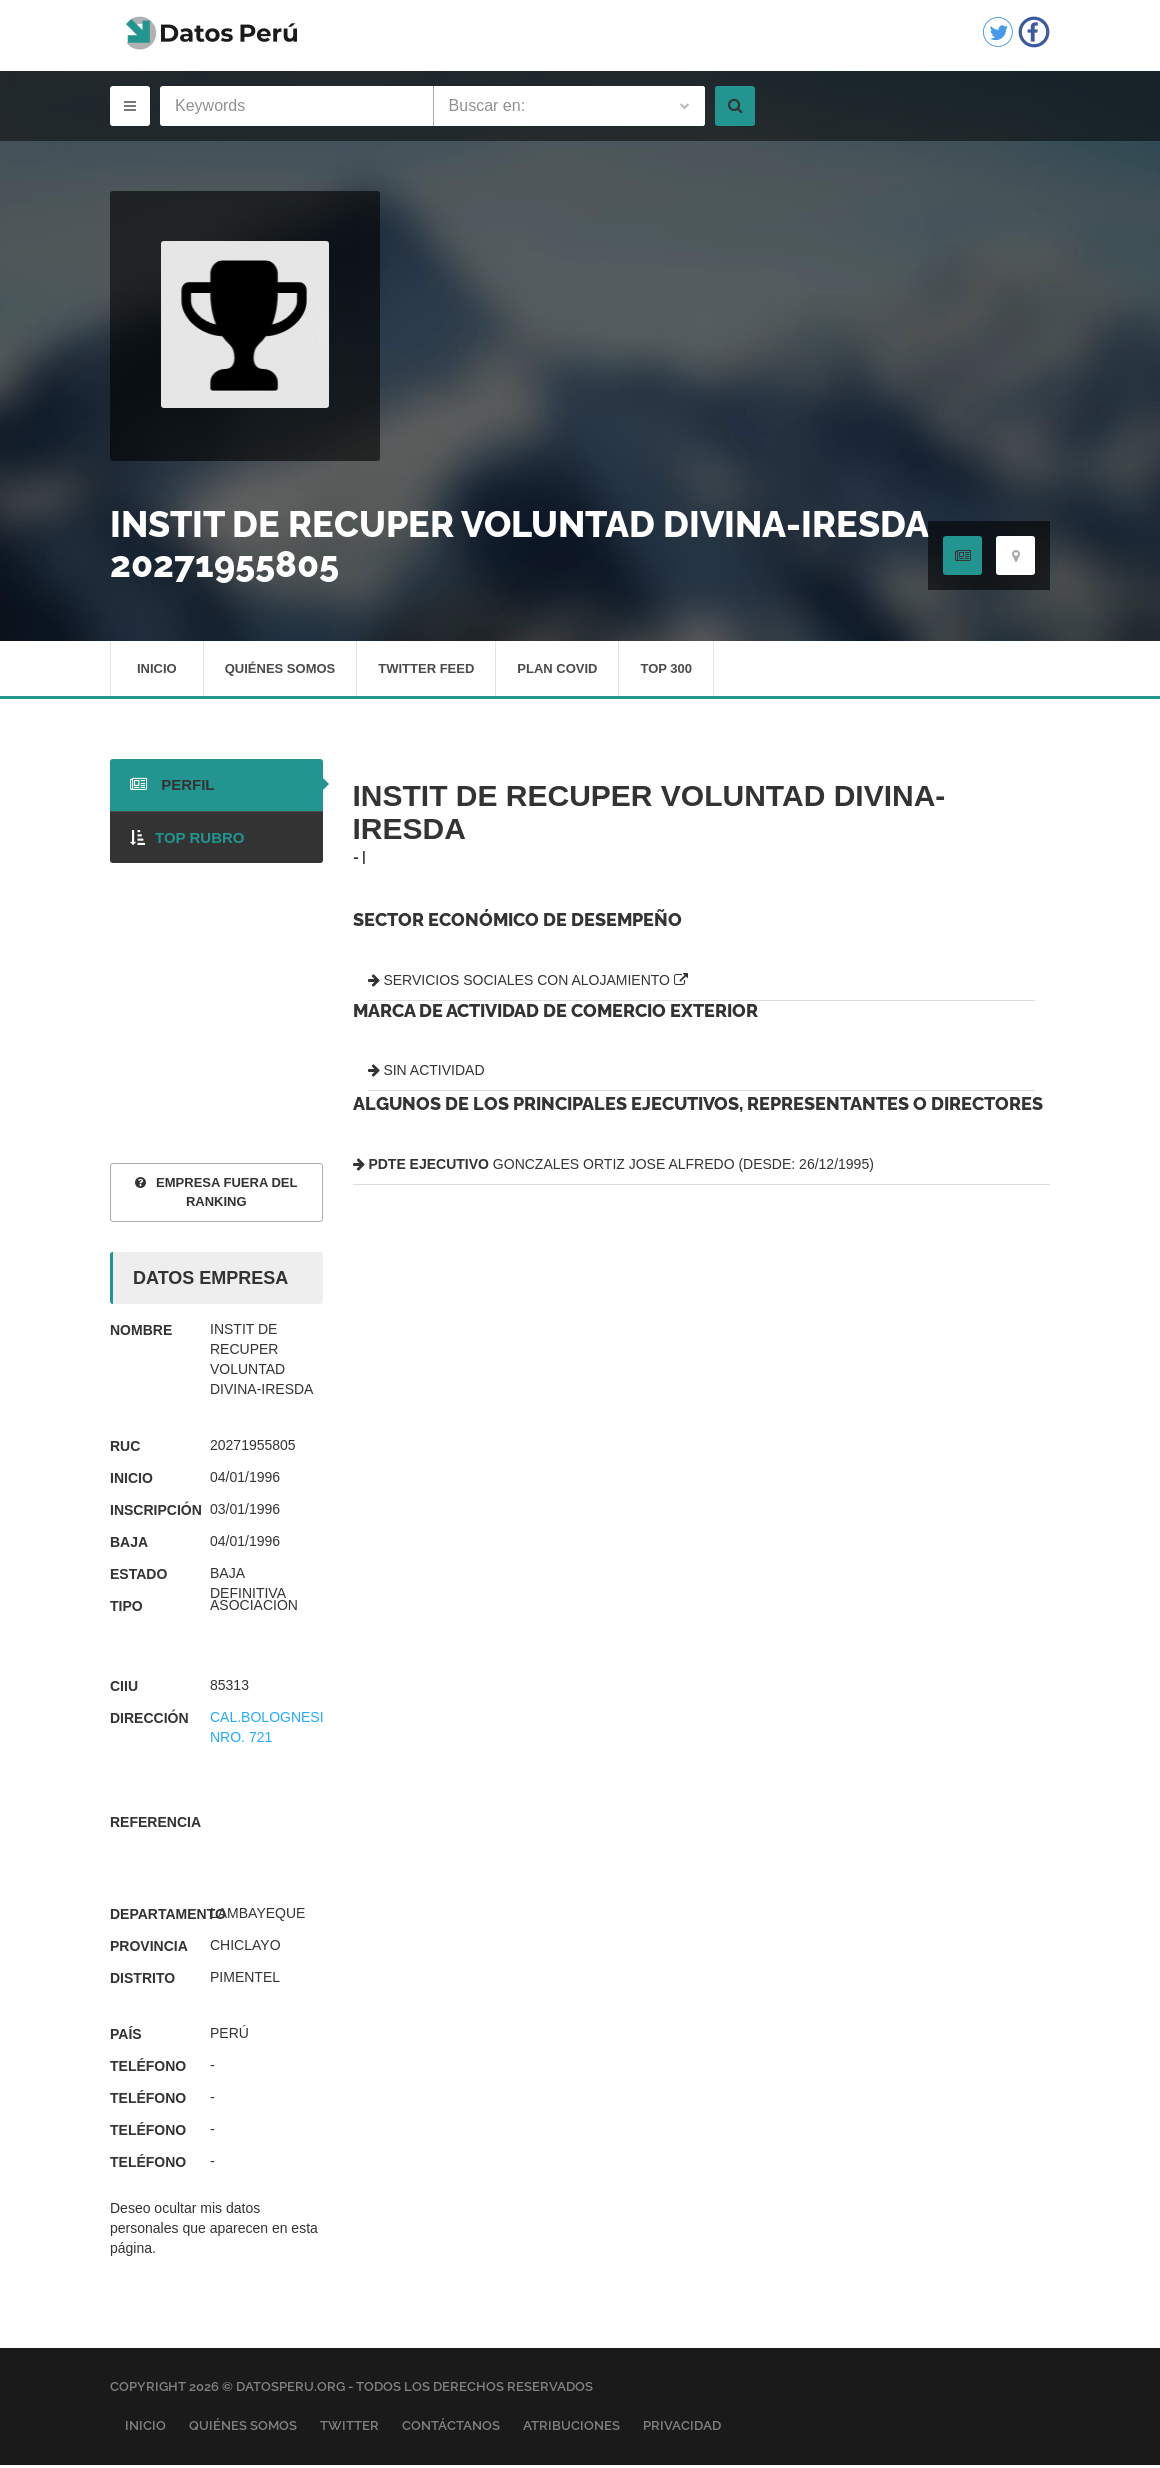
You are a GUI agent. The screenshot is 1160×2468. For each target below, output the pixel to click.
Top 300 (666, 669)
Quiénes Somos (280, 669)
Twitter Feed (426, 669)
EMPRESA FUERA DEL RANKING (216, 1195)
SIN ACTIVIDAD (426, 1073)
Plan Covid (557, 669)
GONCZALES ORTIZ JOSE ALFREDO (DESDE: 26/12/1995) (613, 1167)
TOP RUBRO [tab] (187, 839)
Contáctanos (451, 2427)
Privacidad (682, 2427)
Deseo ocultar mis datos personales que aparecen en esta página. (214, 2231)
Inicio (157, 669)
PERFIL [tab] (172, 787)
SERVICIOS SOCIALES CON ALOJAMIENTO (528, 982)
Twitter (349, 2427)
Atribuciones (571, 2427)
